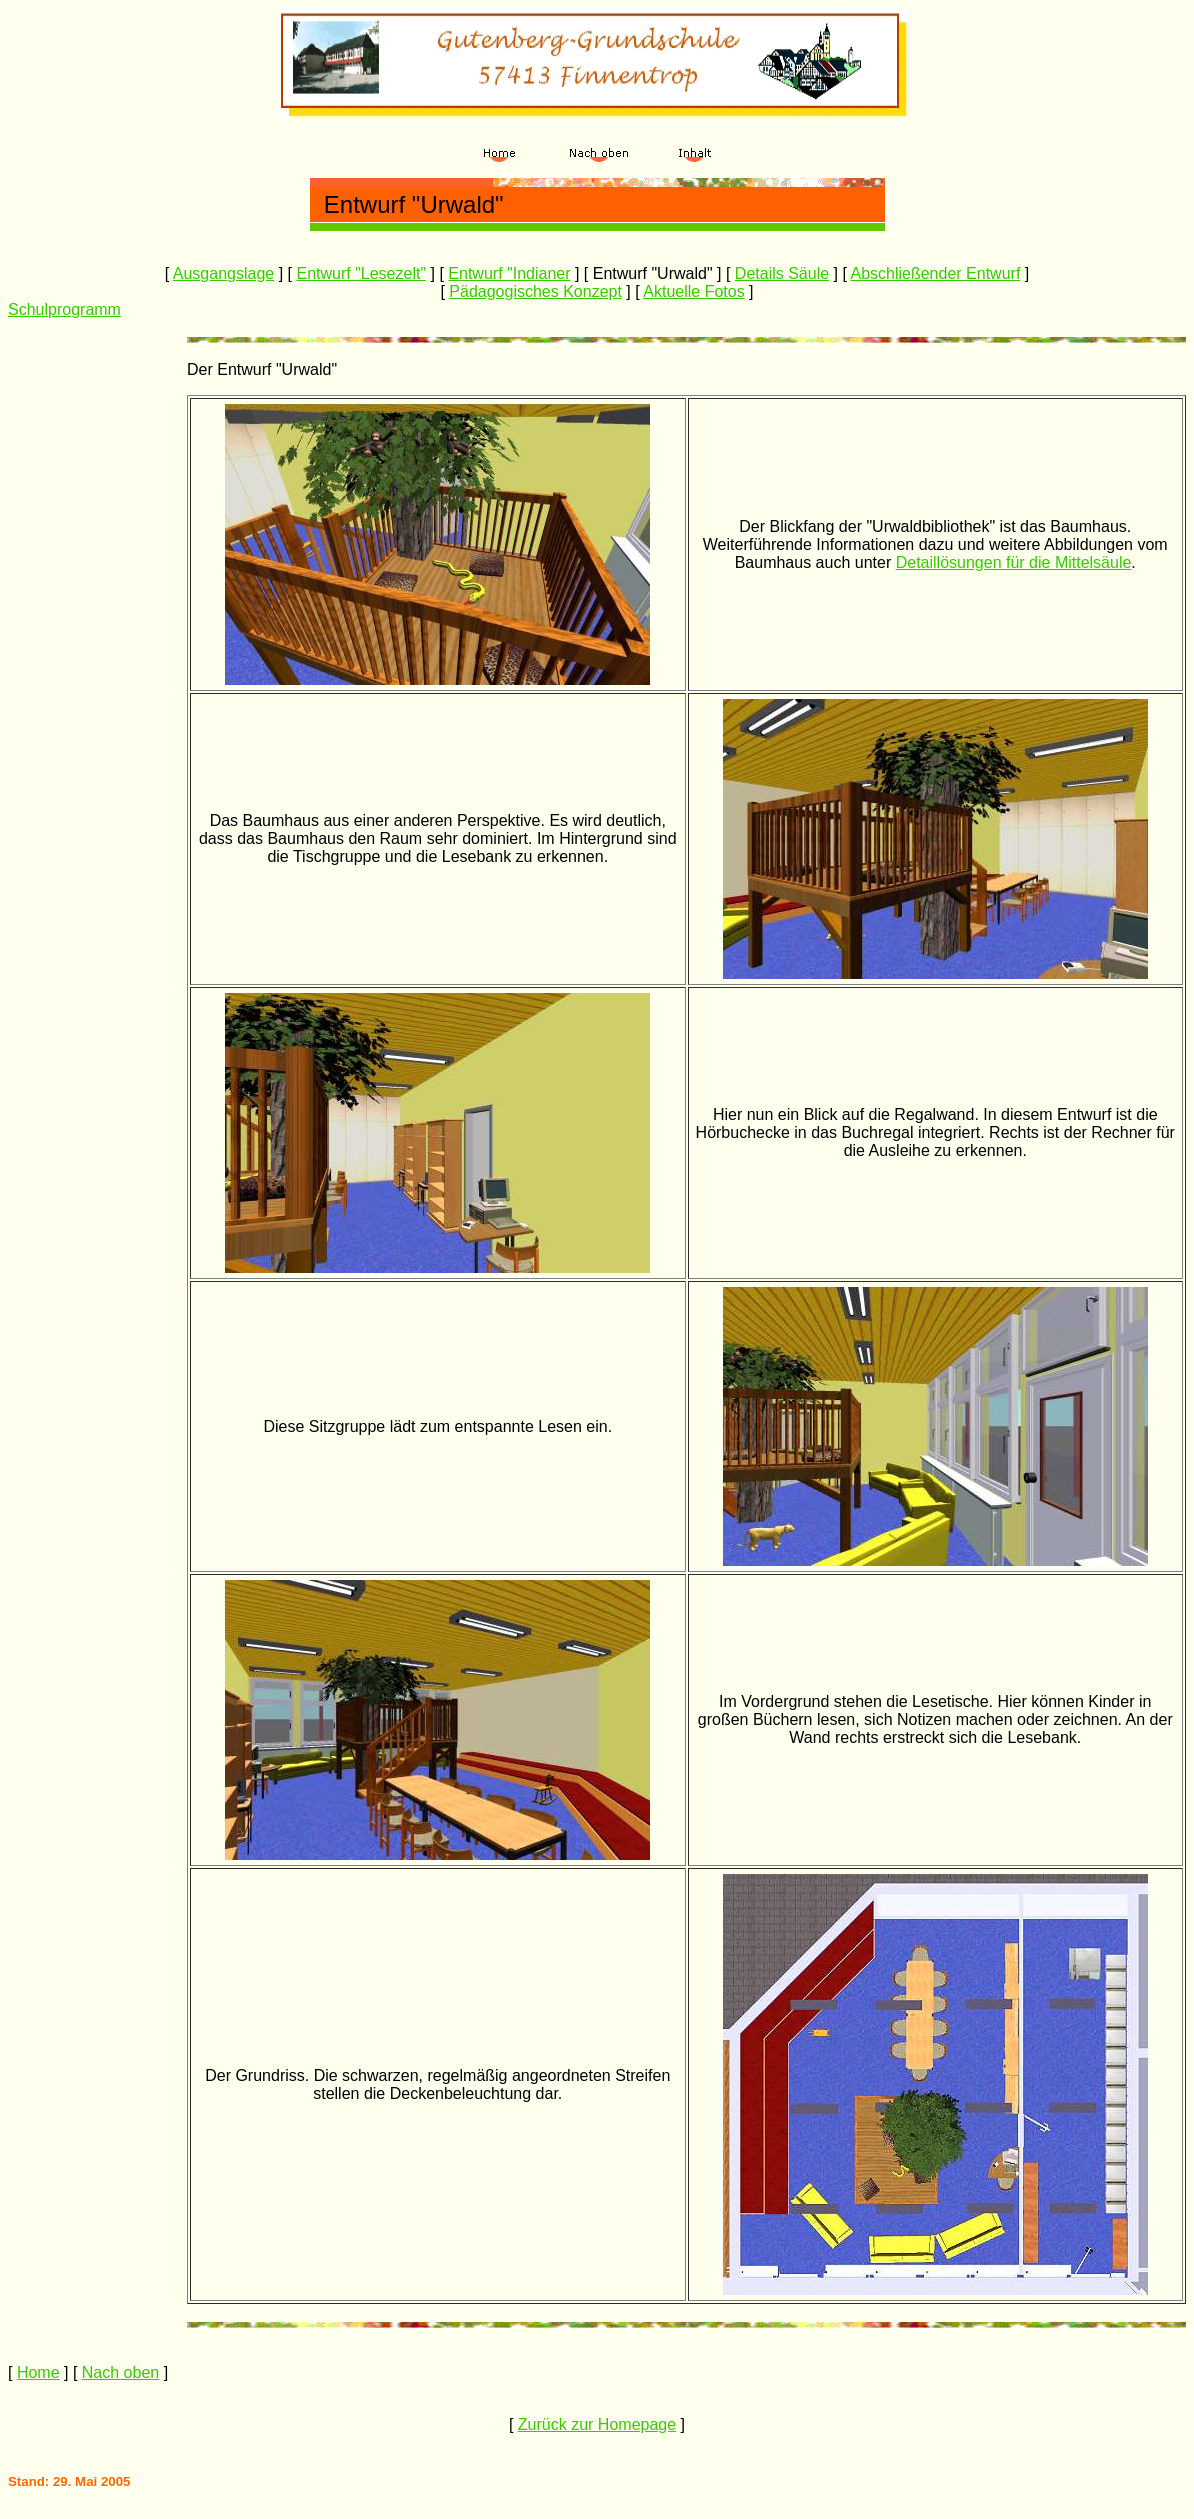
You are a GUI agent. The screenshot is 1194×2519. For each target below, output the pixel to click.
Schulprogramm (64, 309)
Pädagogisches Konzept (535, 291)
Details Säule (782, 273)
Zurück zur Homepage (597, 2424)
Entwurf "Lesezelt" (361, 273)
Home (38, 2372)
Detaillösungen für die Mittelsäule (1014, 562)
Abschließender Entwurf (935, 273)
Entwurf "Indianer (509, 273)
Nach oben (120, 2372)
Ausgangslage (223, 273)
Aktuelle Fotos (693, 291)
